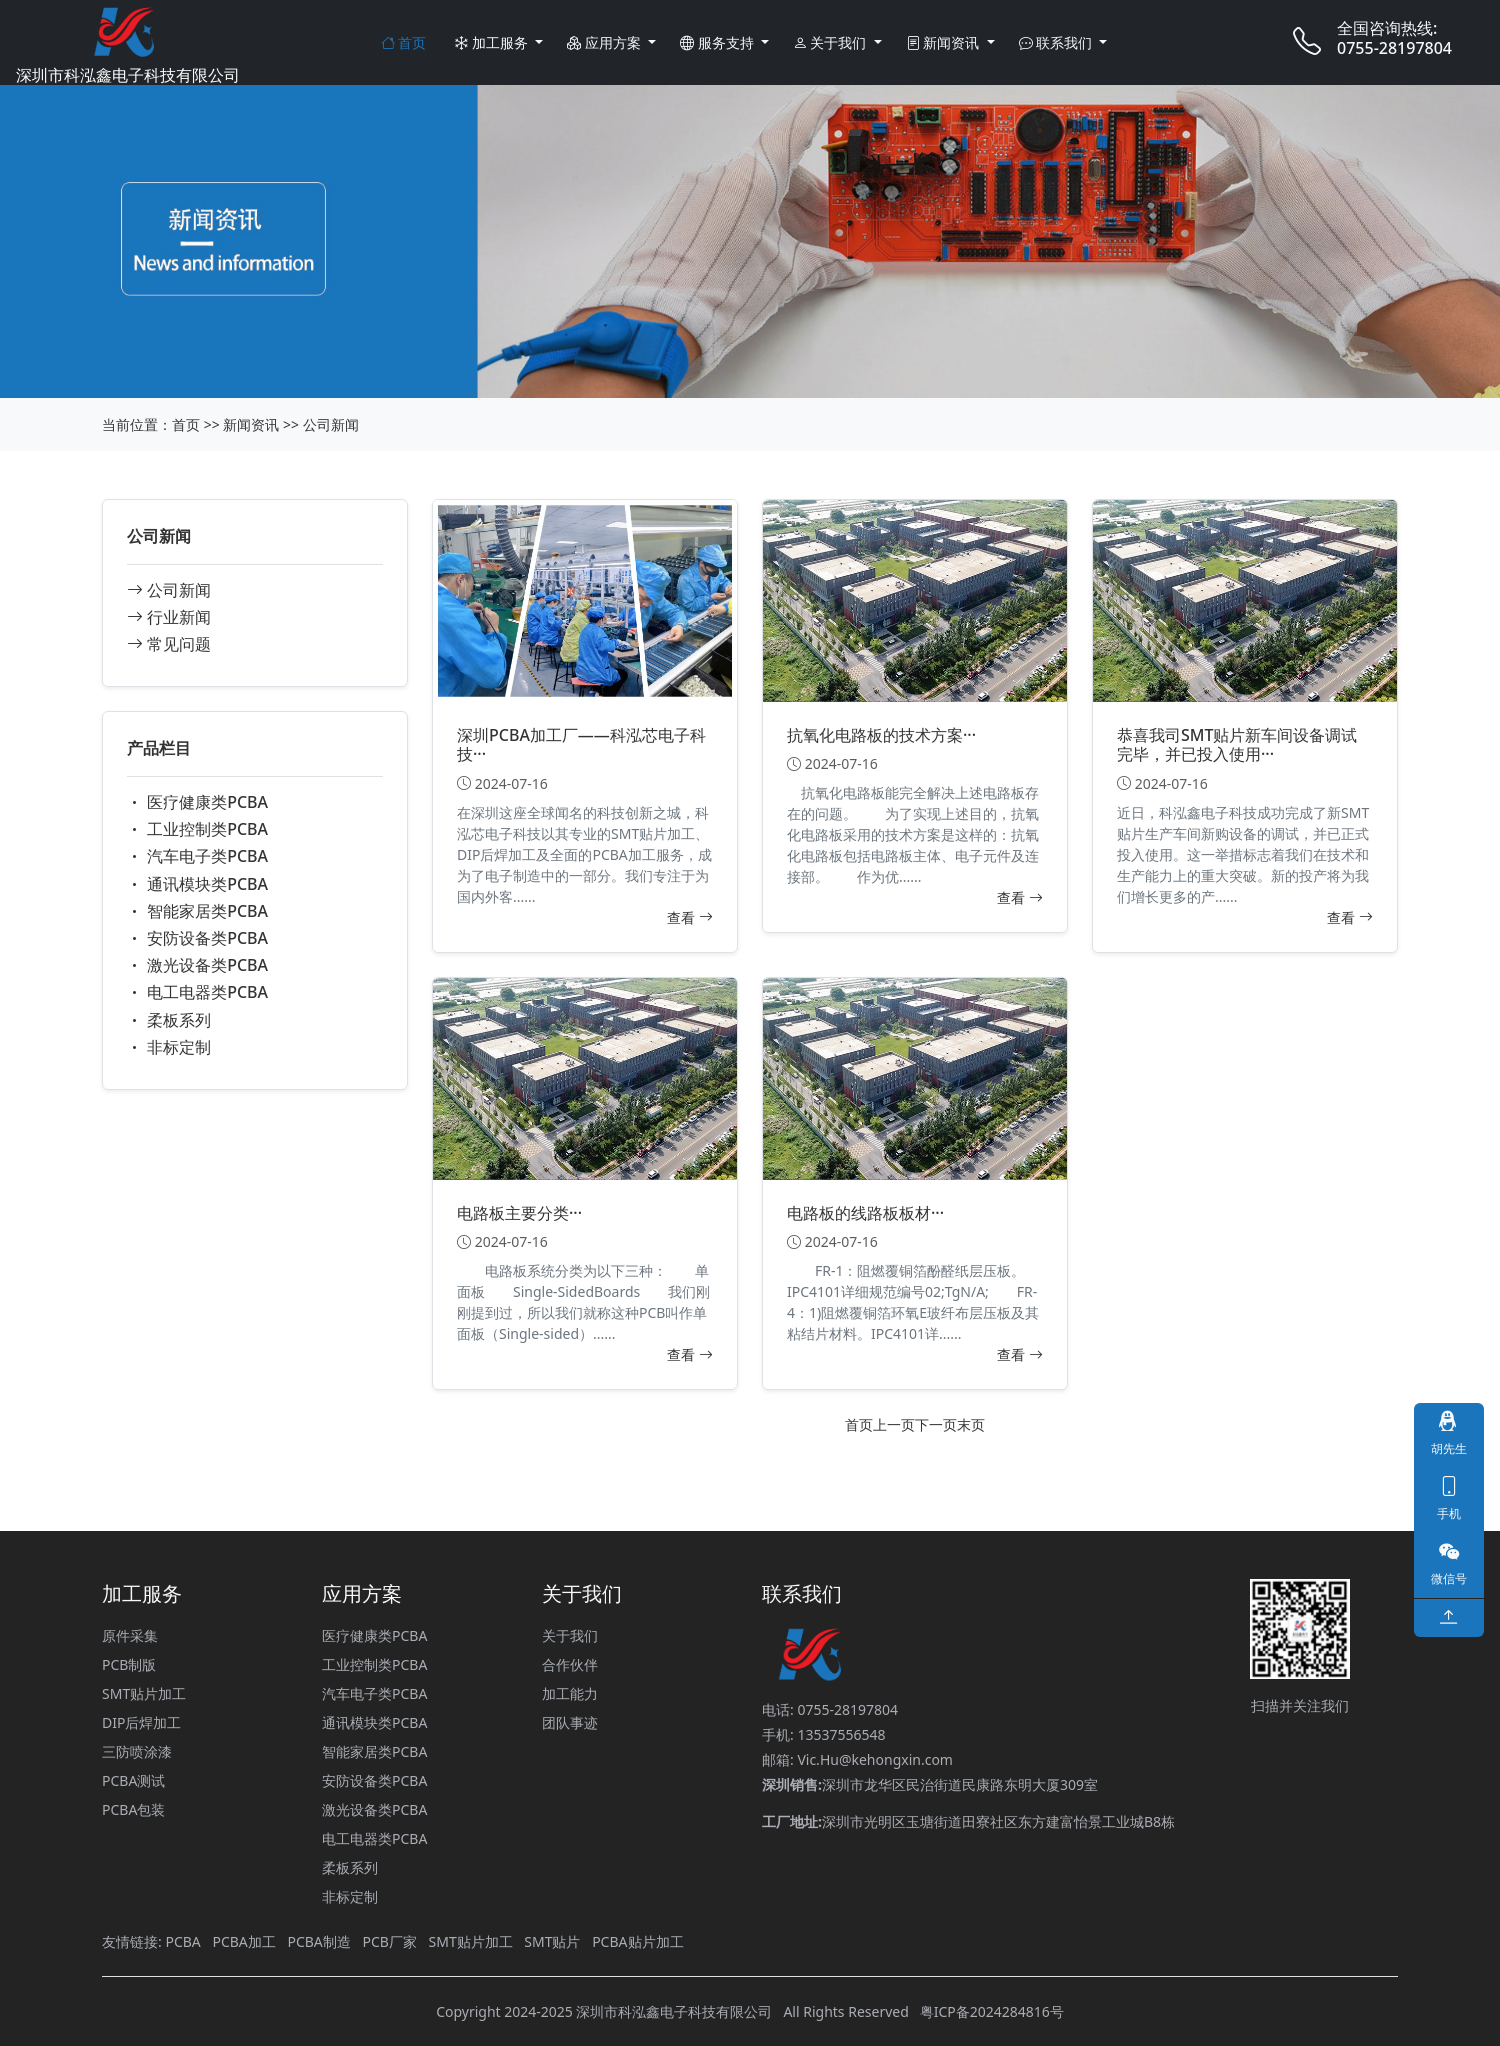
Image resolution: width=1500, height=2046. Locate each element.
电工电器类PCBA (197, 992)
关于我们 (831, 42)
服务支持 (718, 42)
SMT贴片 (552, 1941)
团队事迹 (570, 1722)
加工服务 (492, 42)
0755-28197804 (1394, 48)
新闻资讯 (944, 42)
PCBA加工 (243, 1941)
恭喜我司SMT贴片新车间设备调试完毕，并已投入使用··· (1237, 744)
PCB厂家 (389, 1941)
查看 (690, 917)
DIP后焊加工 (141, 1722)
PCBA (182, 1941)
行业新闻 (169, 617)
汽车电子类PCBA (197, 856)
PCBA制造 (318, 1941)
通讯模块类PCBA (197, 884)
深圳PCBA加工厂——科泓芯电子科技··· (581, 744)
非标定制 (169, 1047)
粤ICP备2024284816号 (992, 2011)
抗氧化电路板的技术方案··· (881, 735)
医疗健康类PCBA (197, 802)
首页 (404, 42)
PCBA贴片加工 (637, 1941)
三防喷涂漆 (137, 1751)
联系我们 (1057, 42)
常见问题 (169, 644)
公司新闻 (331, 424)
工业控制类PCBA (197, 829)
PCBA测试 (133, 1780)
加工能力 (570, 1693)
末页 (971, 1424)
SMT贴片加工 (144, 1693)
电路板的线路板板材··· (865, 1213)
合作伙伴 (570, 1664)
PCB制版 (129, 1664)
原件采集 (130, 1635)
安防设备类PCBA (197, 938)
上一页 (894, 1424)
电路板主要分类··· (519, 1213)
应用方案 (605, 42)
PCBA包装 (133, 1809)
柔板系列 (169, 1020)
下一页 (936, 1424)
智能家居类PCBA (197, 911)
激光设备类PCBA (197, 965)
